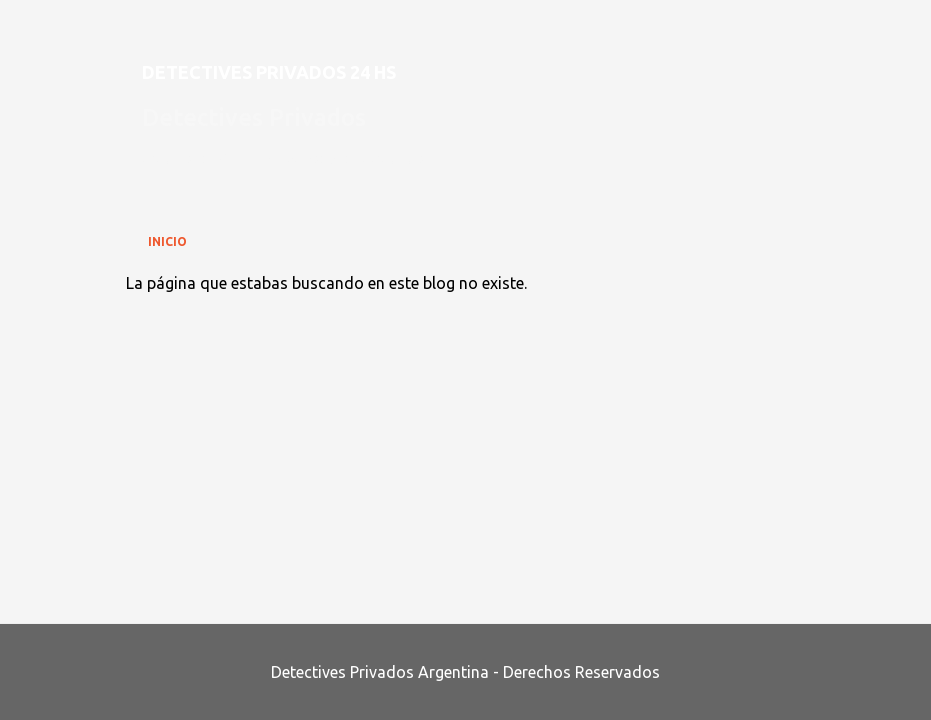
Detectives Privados (254, 117)
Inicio (167, 241)
